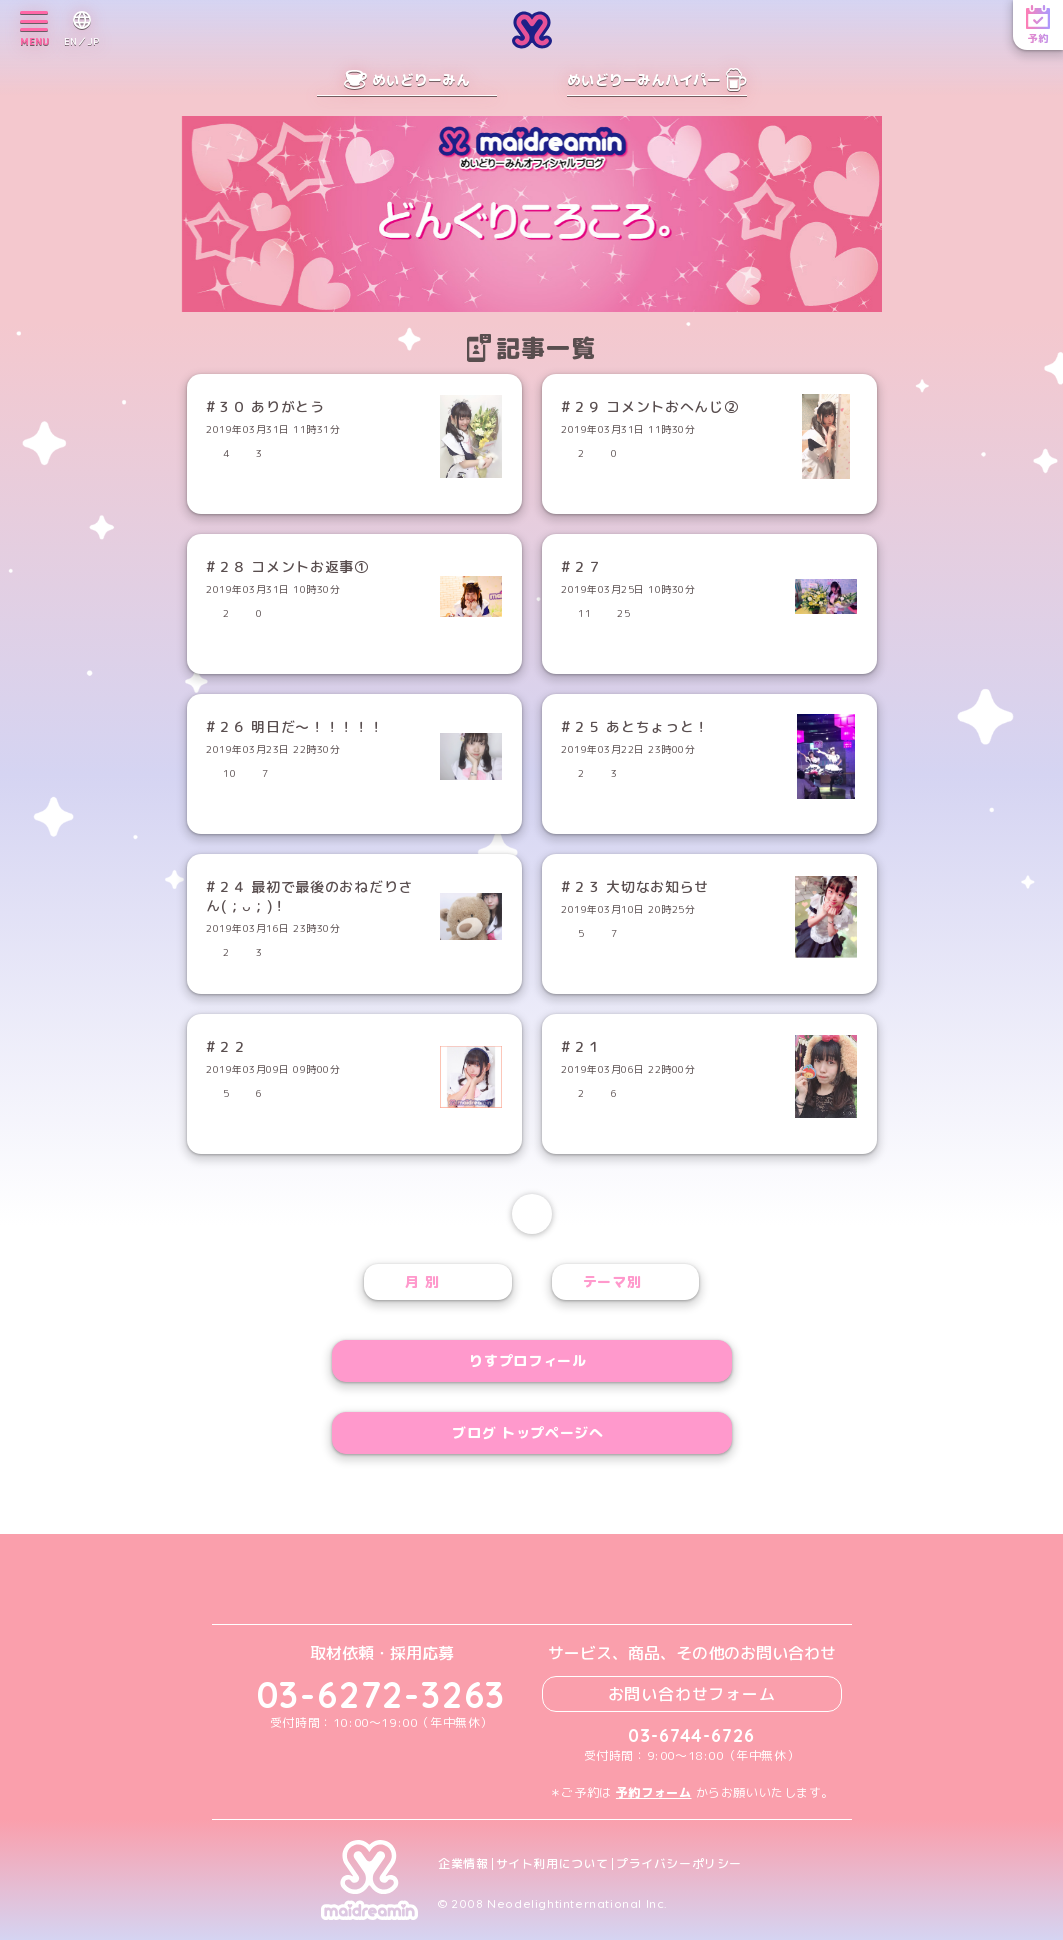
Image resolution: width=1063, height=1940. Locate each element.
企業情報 (463, 1864)
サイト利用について (552, 1864)
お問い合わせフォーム (692, 1694)
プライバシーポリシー (679, 1864)
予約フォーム (654, 1792)
